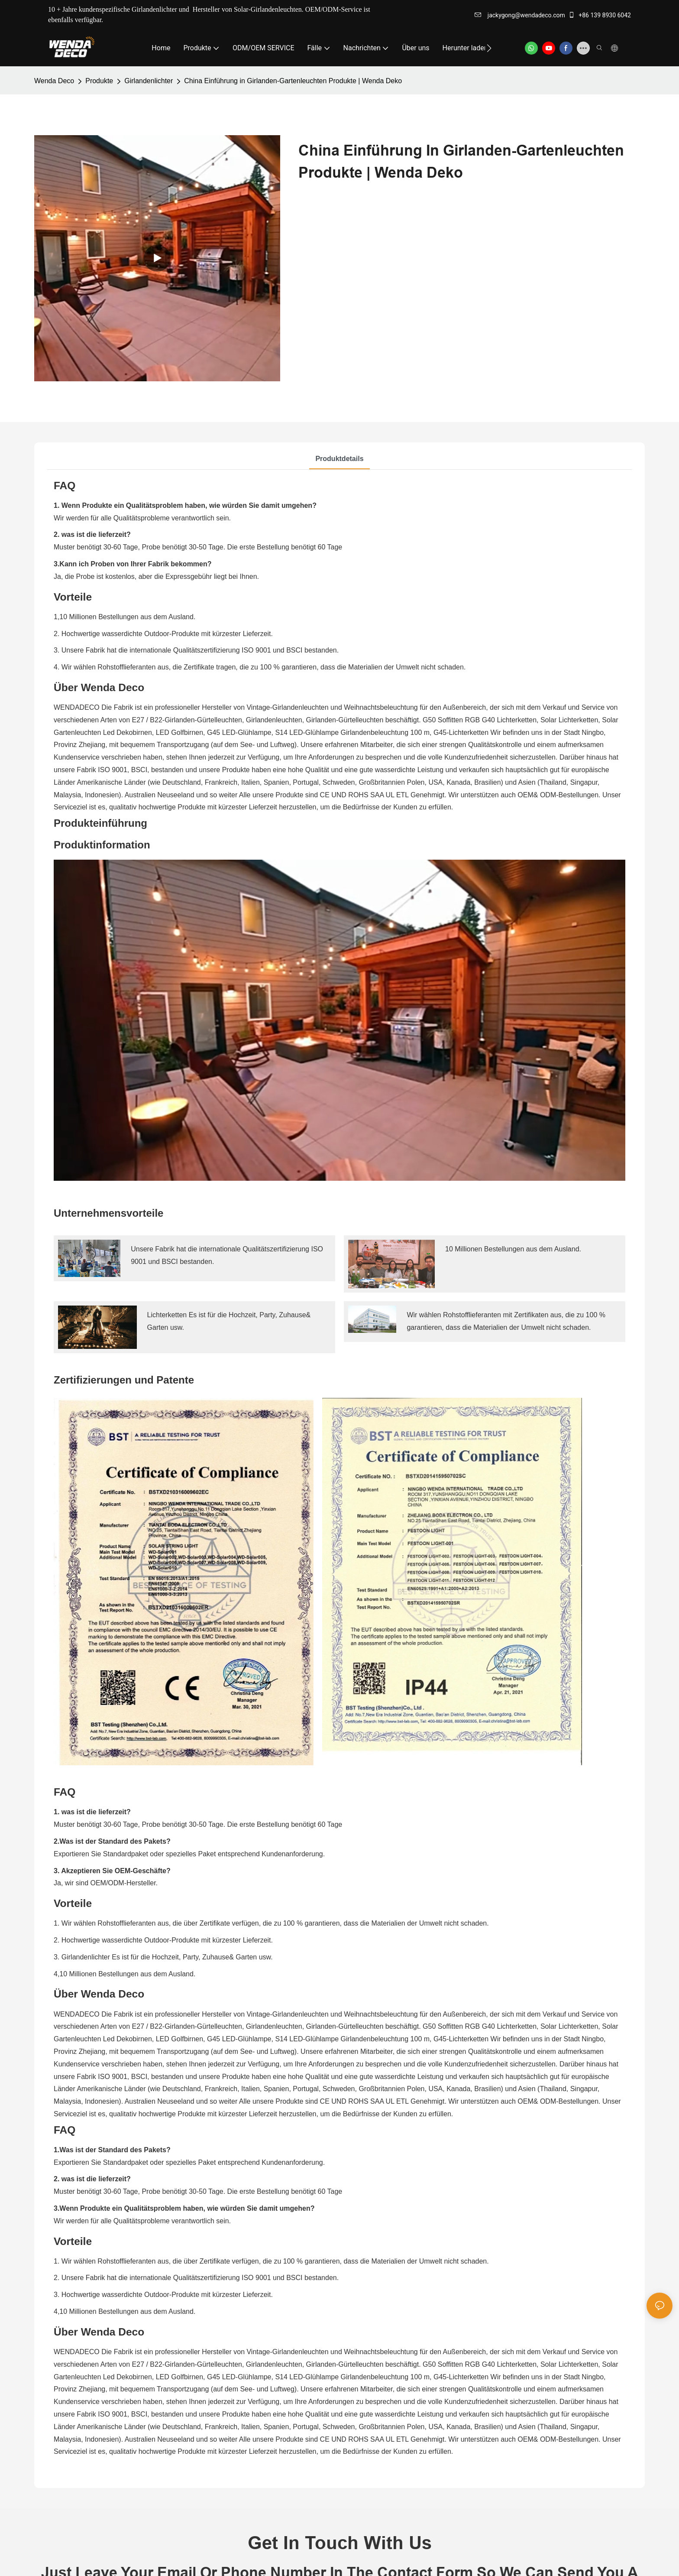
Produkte (99, 80)
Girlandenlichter (148, 80)
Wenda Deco (54, 80)
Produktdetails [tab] (339, 458)
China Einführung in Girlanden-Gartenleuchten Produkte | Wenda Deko (293, 80)
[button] (489, 48)
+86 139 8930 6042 (599, 15)
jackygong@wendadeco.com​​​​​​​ (520, 15)
